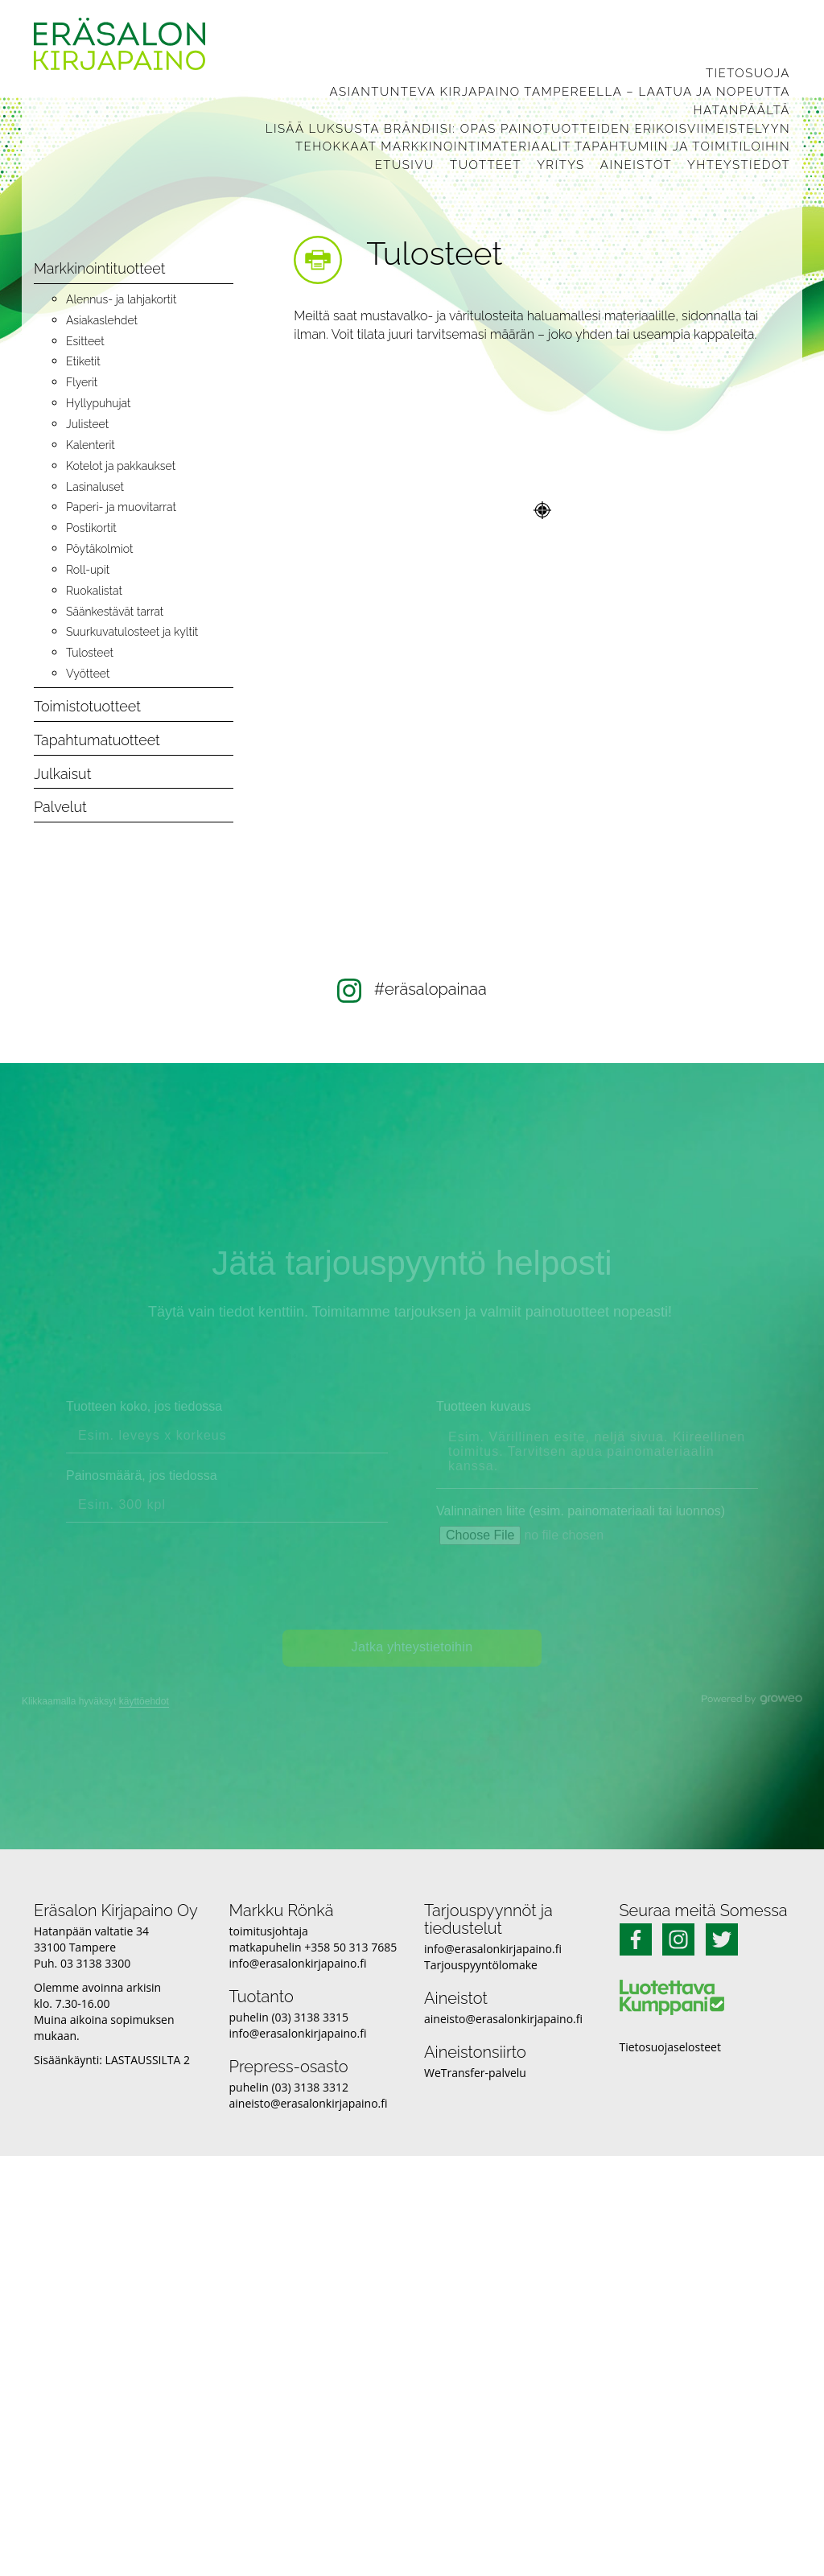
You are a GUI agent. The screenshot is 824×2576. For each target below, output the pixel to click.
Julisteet (87, 424)
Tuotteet (485, 165)
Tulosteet (89, 652)
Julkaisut (62, 773)
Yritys (561, 165)
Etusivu (405, 165)
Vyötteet (87, 673)
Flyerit (81, 382)
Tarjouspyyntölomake (481, 1964)
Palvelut (60, 806)
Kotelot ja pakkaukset (120, 466)
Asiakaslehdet (102, 320)
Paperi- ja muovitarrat (121, 507)
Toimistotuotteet (87, 706)
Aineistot (636, 165)
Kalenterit (90, 445)
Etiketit (83, 361)
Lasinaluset (95, 486)
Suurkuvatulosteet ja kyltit (132, 631)
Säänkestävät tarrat (114, 611)
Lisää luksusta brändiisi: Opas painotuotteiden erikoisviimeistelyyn (528, 129)
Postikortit (91, 527)
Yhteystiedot (738, 165)
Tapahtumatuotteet (97, 740)
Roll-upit (87, 569)
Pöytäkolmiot (99, 548)
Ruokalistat (94, 590)
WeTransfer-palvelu (475, 2072)
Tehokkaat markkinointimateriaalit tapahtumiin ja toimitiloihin (542, 146)
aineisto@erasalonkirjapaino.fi (308, 2103)
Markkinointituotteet (99, 268)
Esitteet (85, 341)
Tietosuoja (748, 73)
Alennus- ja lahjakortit (121, 299)
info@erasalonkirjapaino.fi (298, 1963)
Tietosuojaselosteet (670, 2047)
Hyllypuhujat (98, 403)
